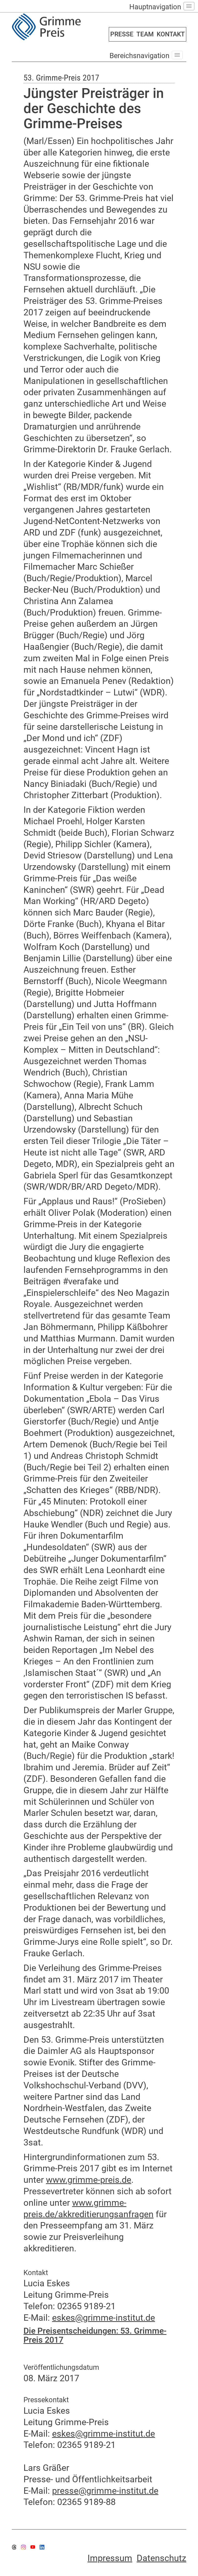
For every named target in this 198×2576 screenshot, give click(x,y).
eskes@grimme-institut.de (103, 2318)
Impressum (110, 2558)
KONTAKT (171, 34)
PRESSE (121, 34)
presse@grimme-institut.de (105, 2491)
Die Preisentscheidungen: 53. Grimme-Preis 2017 (94, 2335)
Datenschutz (161, 2558)
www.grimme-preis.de (88, 2180)
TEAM (145, 34)
